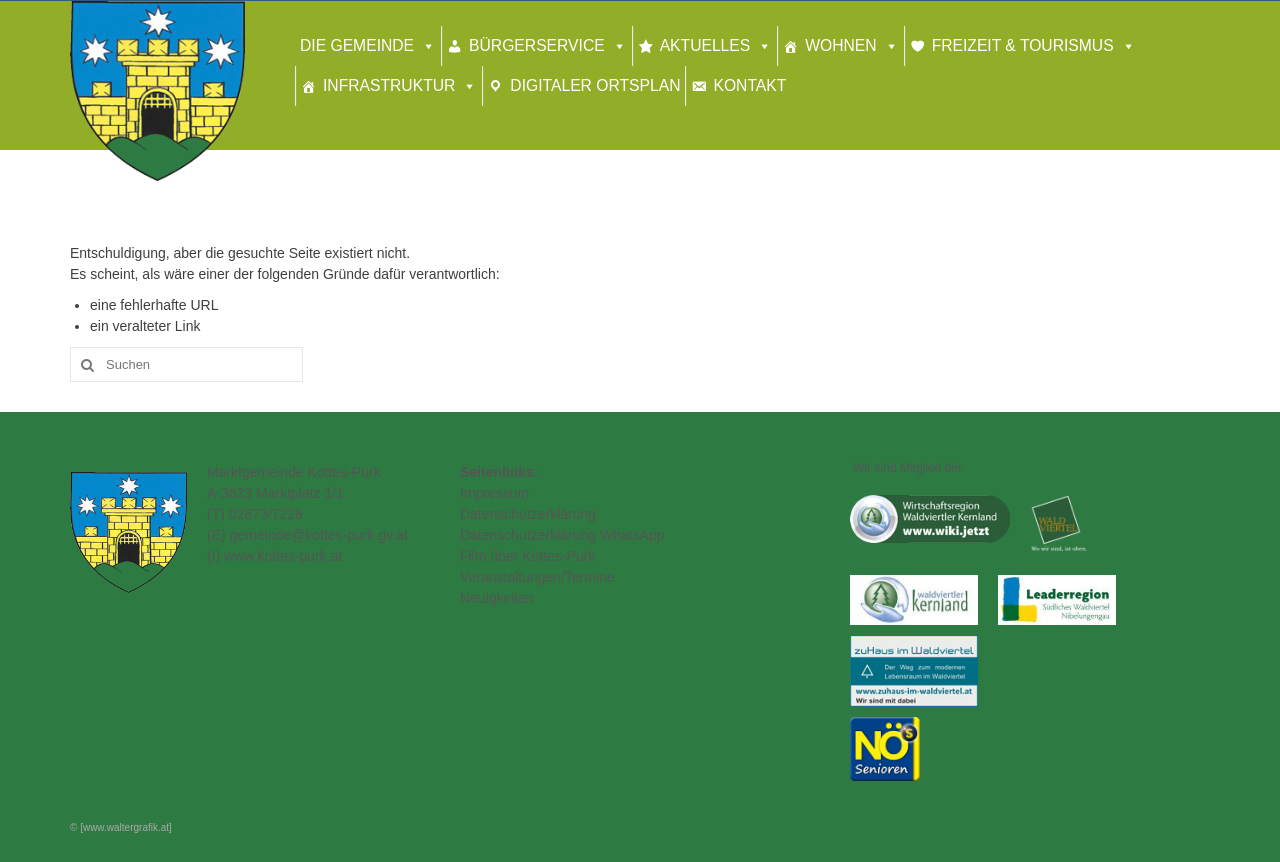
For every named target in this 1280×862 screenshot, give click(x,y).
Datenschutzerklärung (528, 514)
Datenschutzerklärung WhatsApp (562, 535)
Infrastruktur (389, 85)
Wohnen (840, 45)
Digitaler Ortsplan (595, 85)
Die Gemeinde (357, 45)
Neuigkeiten (497, 598)
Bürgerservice (537, 45)
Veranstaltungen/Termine (537, 577)
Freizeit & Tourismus (1023, 45)
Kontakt (749, 85)
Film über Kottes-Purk (527, 556)
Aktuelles (705, 45)
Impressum (494, 493)
